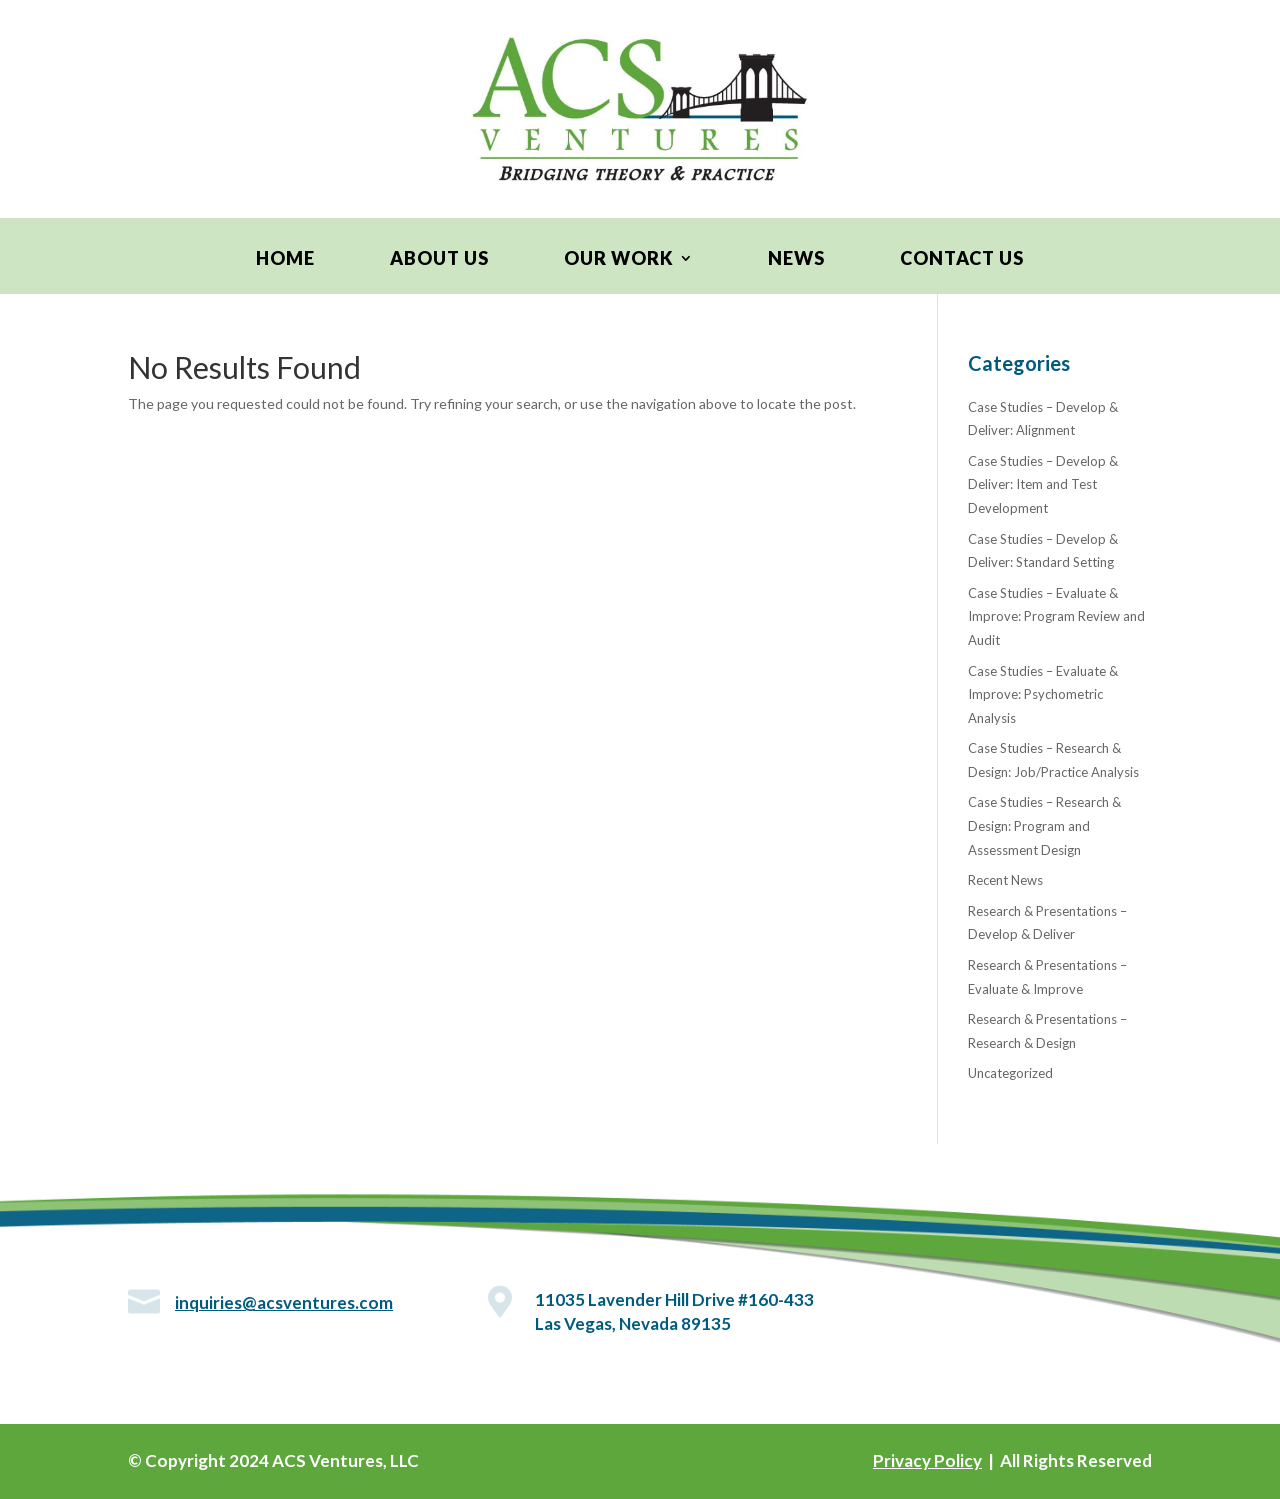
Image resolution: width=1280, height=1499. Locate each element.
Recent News (1005, 880)
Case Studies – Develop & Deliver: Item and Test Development (1043, 485)
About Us (439, 260)
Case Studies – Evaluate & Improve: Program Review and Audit (1056, 617)
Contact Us (962, 260)
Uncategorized (1010, 1073)
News (796, 260)
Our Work (619, 260)
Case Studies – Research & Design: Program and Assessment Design (1044, 826)
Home (285, 260)
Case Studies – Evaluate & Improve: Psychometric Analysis (1043, 695)
